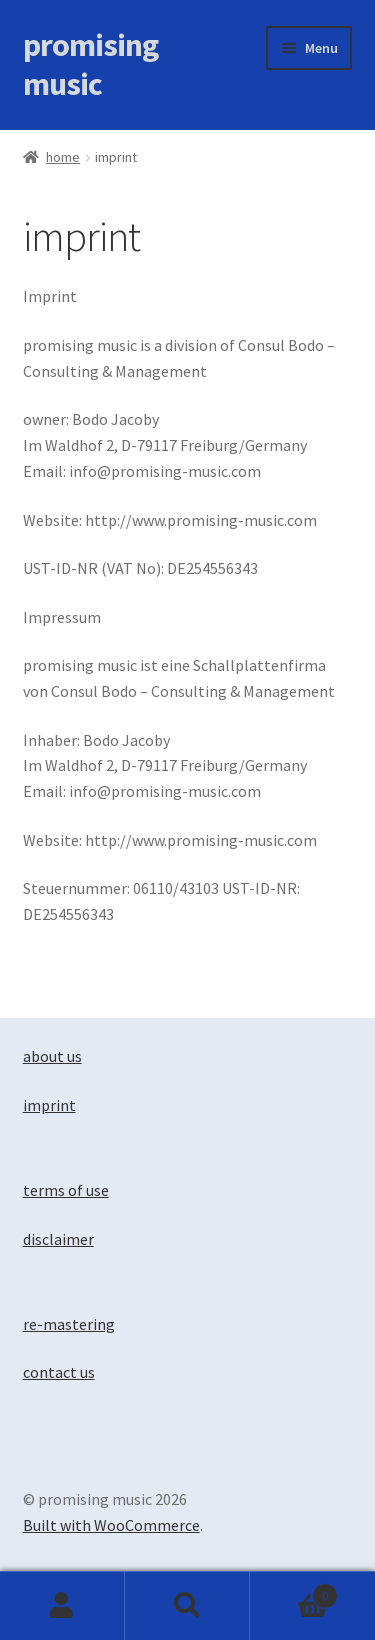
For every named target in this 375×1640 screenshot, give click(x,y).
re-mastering (69, 1324)
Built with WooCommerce (111, 1525)
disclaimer (58, 1239)
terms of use (66, 1190)
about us (52, 1056)
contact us (59, 1372)
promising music (90, 64)
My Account (62, 1606)
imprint (49, 1105)
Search (187, 1606)
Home (63, 157)
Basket (294, 1591)
